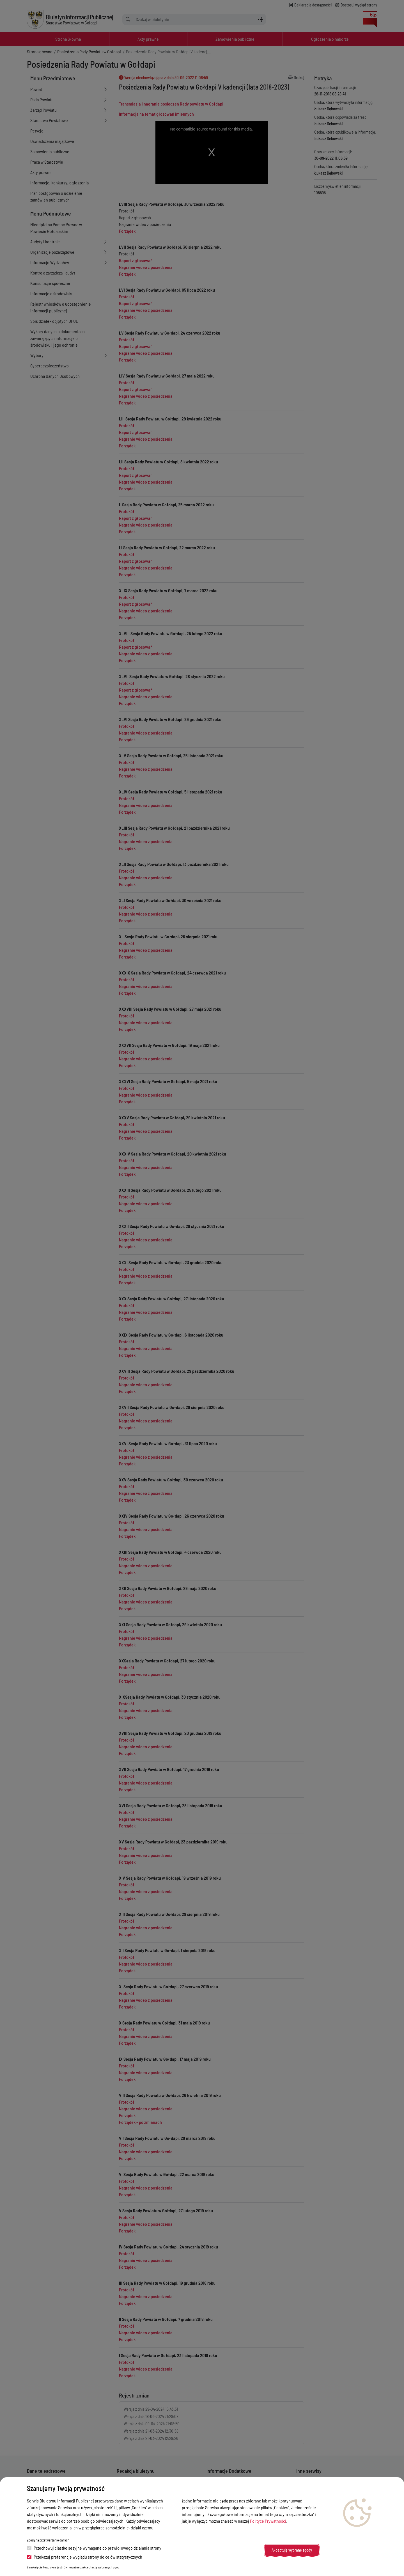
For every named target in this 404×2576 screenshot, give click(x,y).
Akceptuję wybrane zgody (292, 2550)
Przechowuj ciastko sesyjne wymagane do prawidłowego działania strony (94, 2547)
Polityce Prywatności (268, 2521)
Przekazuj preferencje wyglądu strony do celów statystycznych (84, 2556)
